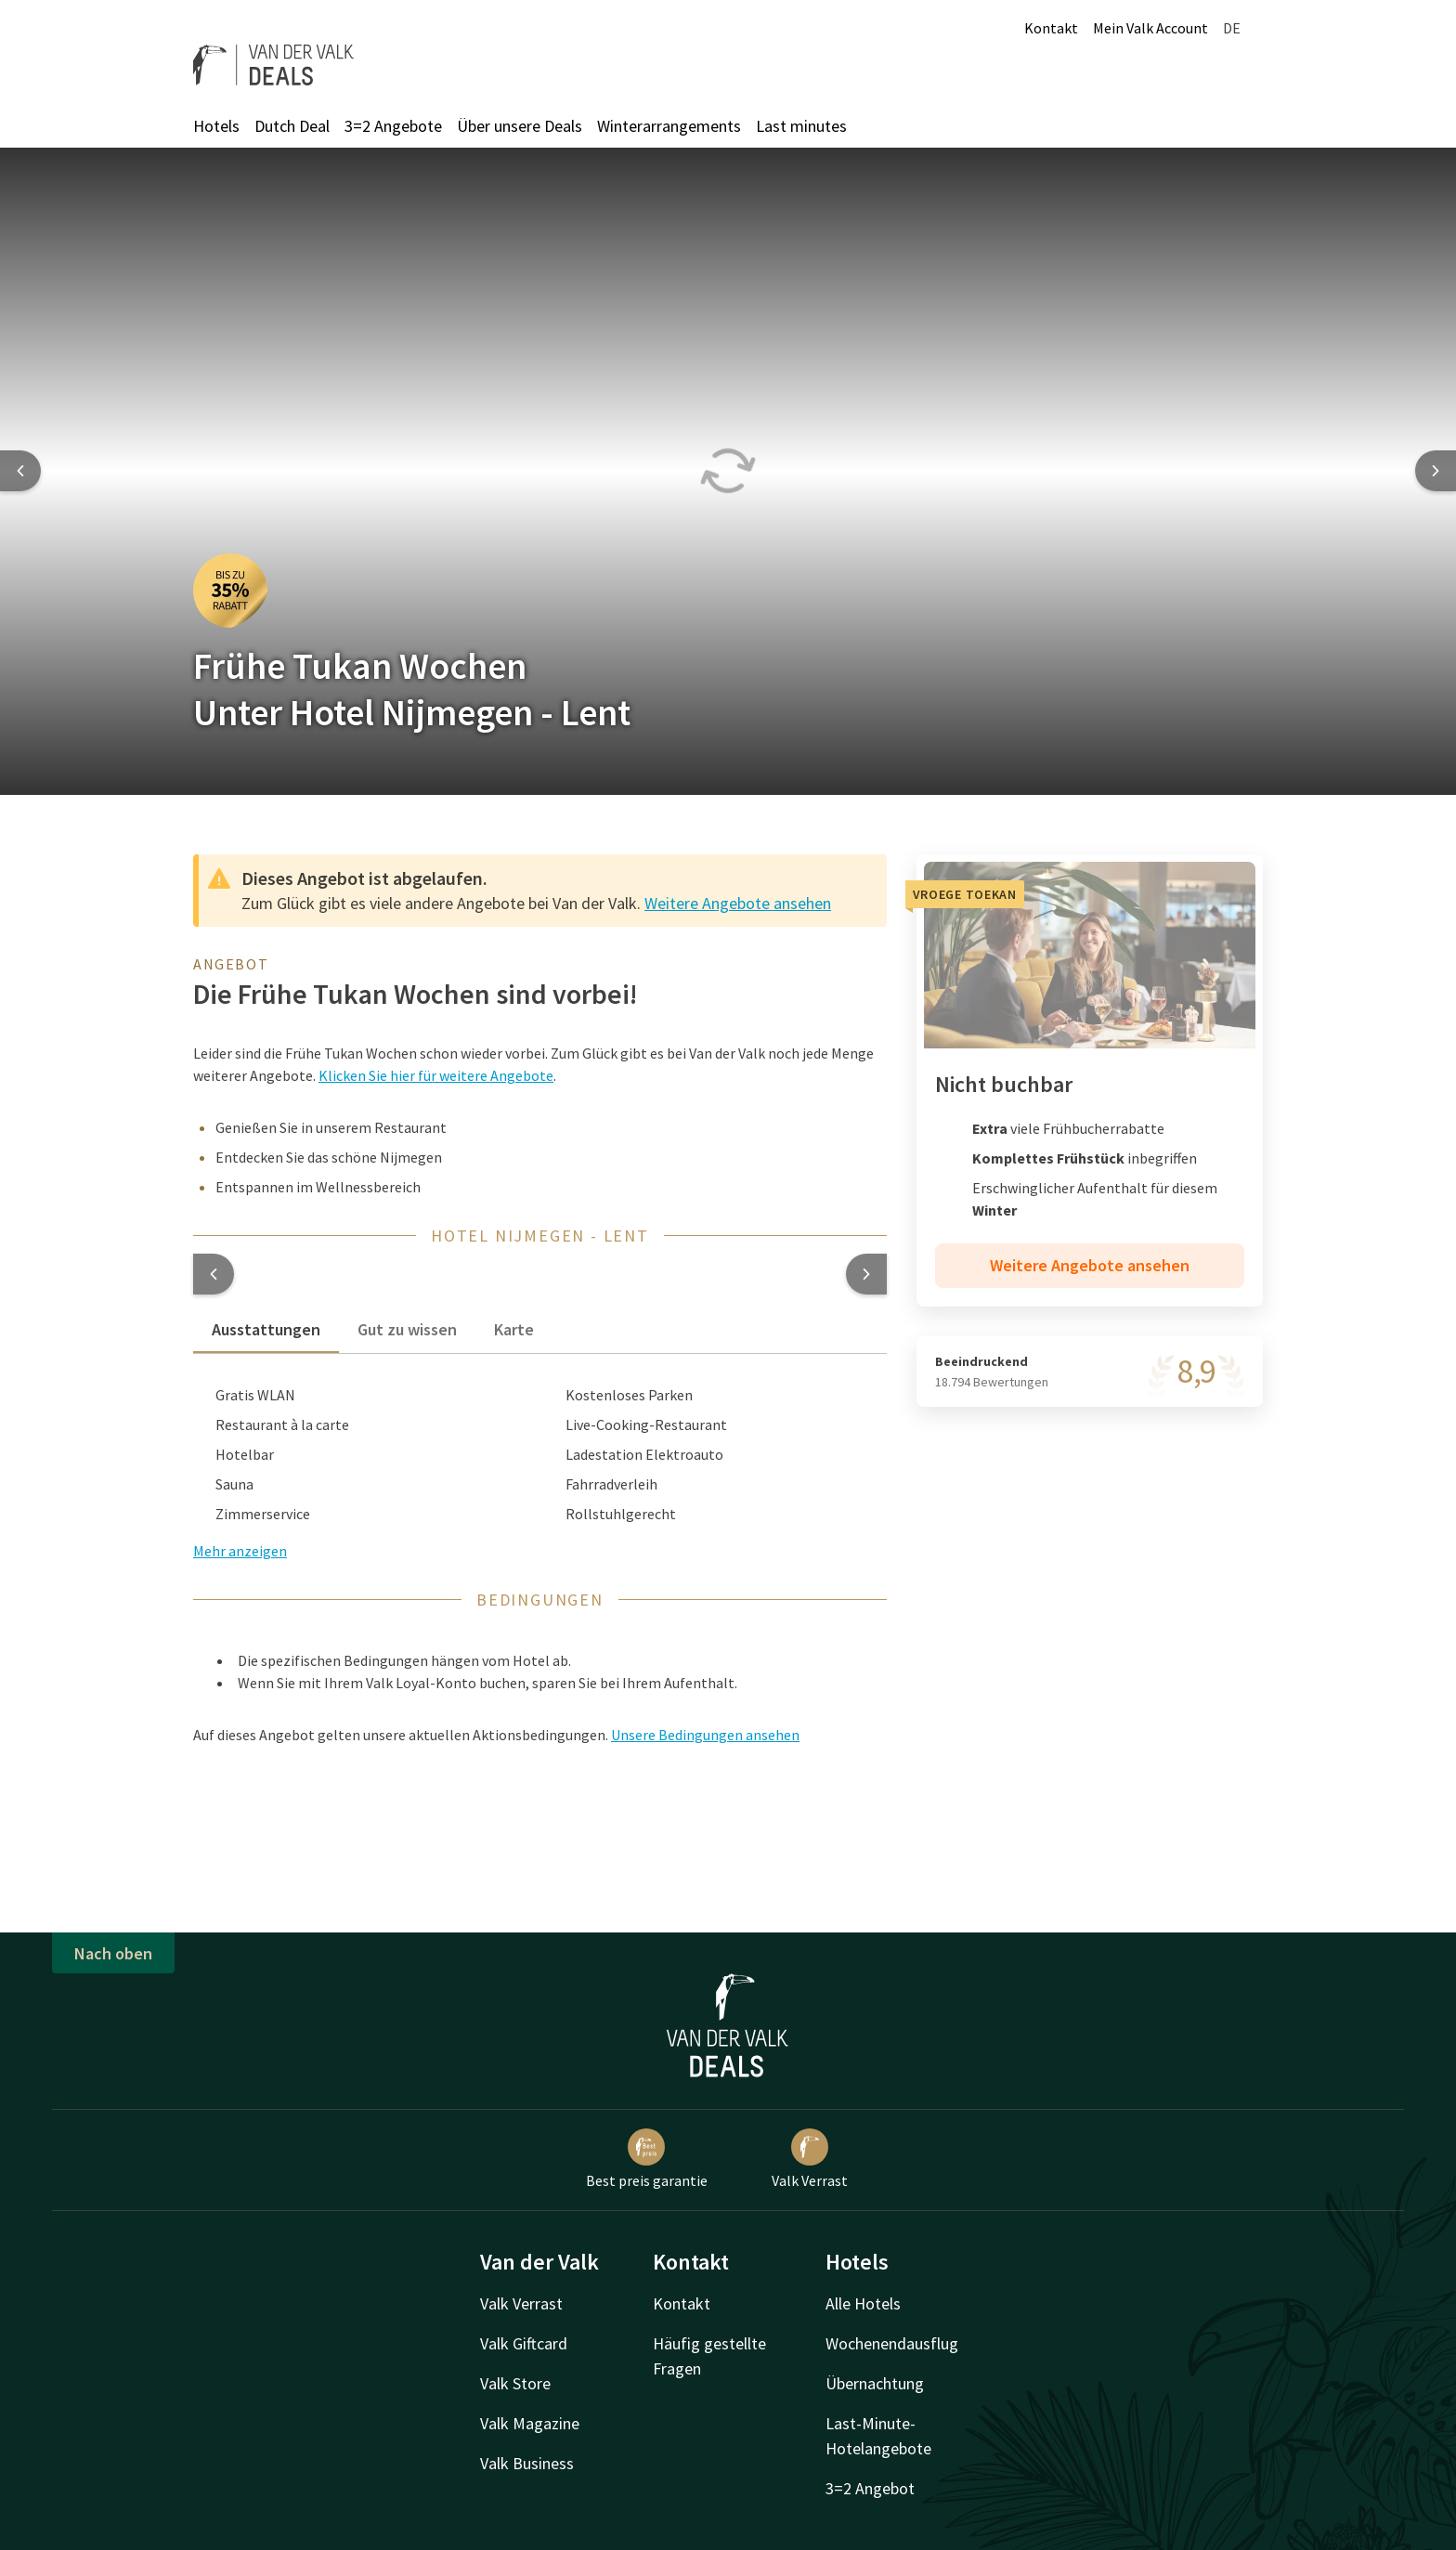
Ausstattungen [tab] (266, 1329)
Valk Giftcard (523, 2343)
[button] (213, 1274)
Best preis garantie (647, 2159)
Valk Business (527, 2463)
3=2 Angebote (393, 126)
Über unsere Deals (519, 126)
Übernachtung (875, 2383)
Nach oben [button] (113, 1953)
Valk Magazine (529, 2423)
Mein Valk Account (1150, 28)
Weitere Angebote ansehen (737, 903)
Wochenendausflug (892, 2343)
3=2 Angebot (870, 2488)
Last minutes (801, 126)
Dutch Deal (292, 126)
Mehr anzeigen (240, 1551)
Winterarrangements (669, 126)
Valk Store (515, 2383)
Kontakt (1051, 28)
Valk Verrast (810, 2159)
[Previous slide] (20, 470)
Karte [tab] (514, 1329)
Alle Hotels (863, 2303)
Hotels (216, 126)
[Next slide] (1435, 470)
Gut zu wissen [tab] (407, 1329)
